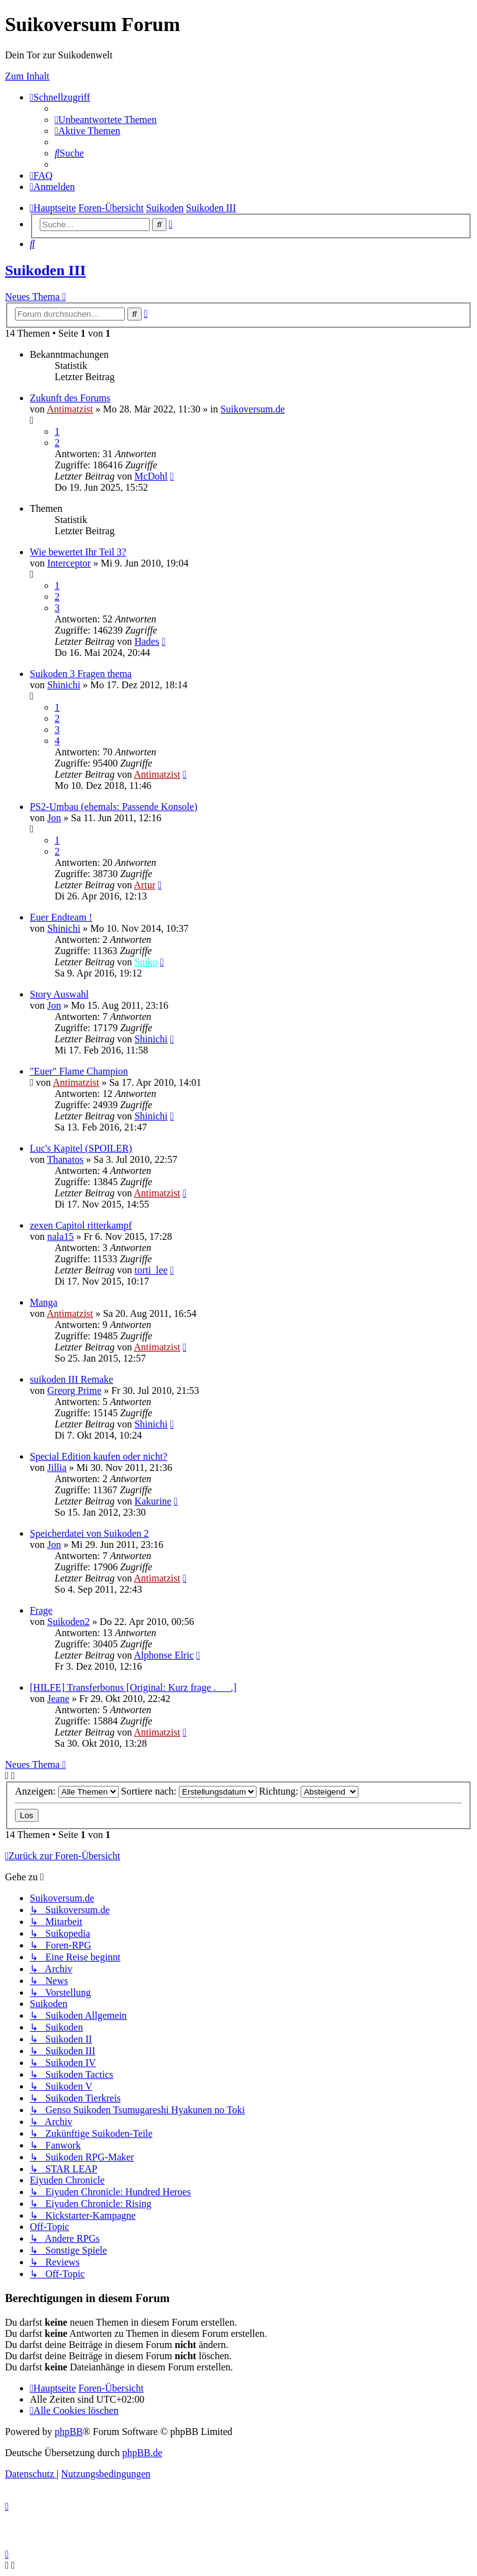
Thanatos (65, 1159)
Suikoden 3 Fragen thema (81, 673)
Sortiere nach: (189, 1791)
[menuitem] (106, 119)
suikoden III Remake (71, 1379)
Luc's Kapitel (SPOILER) (81, 1148)
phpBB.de (142, 2452)
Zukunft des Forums (70, 398)
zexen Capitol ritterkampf (81, 1225)
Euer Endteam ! (61, 917)
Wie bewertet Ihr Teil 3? (78, 552)
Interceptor (69, 563)
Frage (41, 1610)
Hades (146, 641)
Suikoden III (45, 270)
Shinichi (63, 685)
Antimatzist (70, 409)
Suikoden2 (68, 1621)
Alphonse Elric (164, 1655)
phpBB (69, 2431)
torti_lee (150, 1270)
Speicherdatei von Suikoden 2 (89, 1533)
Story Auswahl (59, 994)
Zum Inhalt (27, 76)
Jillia (56, 1467)
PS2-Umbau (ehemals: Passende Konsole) (114, 806)
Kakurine (152, 1501)
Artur (145, 885)
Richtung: (308, 1791)
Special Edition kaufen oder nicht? (98, 1456)
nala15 (60, 1236)
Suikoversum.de (252, 409)
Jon (54, 817)
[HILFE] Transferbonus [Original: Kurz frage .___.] (133, 1687)
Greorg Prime (74, 1390)
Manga (43, 1302)
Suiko (145, 962)
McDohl (150, 476)
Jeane (58, 1698)
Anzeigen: (67, 1791)
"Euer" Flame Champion (79, 1071)
